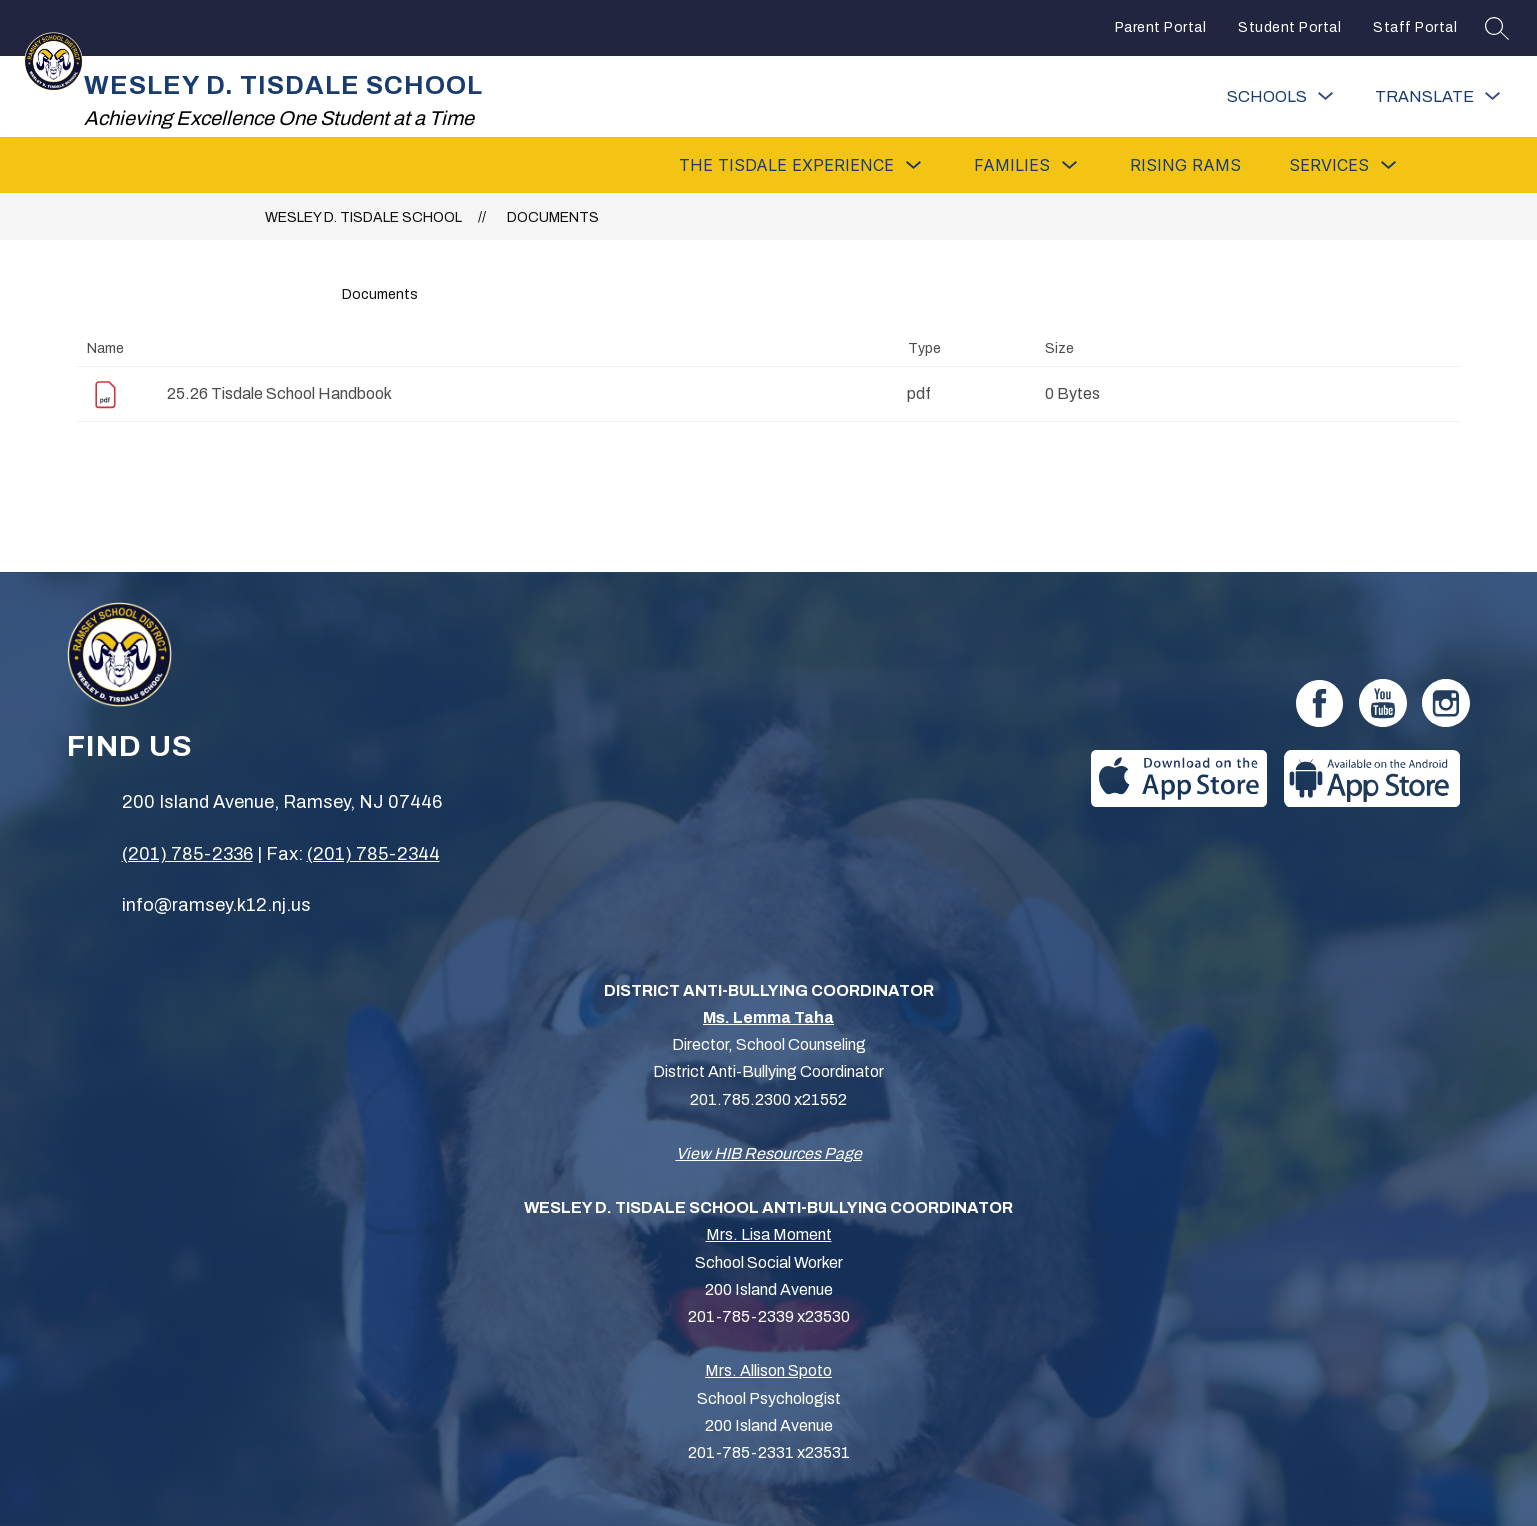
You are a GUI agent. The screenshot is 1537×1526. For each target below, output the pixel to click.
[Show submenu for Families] (1012, 165)
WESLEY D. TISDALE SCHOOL (363, 217)
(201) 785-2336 (187, 854)
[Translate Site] (1437, 96)
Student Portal (1289, 27)
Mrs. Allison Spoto (768, 1370)
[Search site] (1497, 28)
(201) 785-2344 (373, 854)
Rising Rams (1185, 165)
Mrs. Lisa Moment (769, 1234)
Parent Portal (1161, 27)
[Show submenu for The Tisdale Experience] (786, 165)
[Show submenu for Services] (1329, 165)
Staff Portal (1415, 27)
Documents (553, 217)
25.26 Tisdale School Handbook (279, 393)
